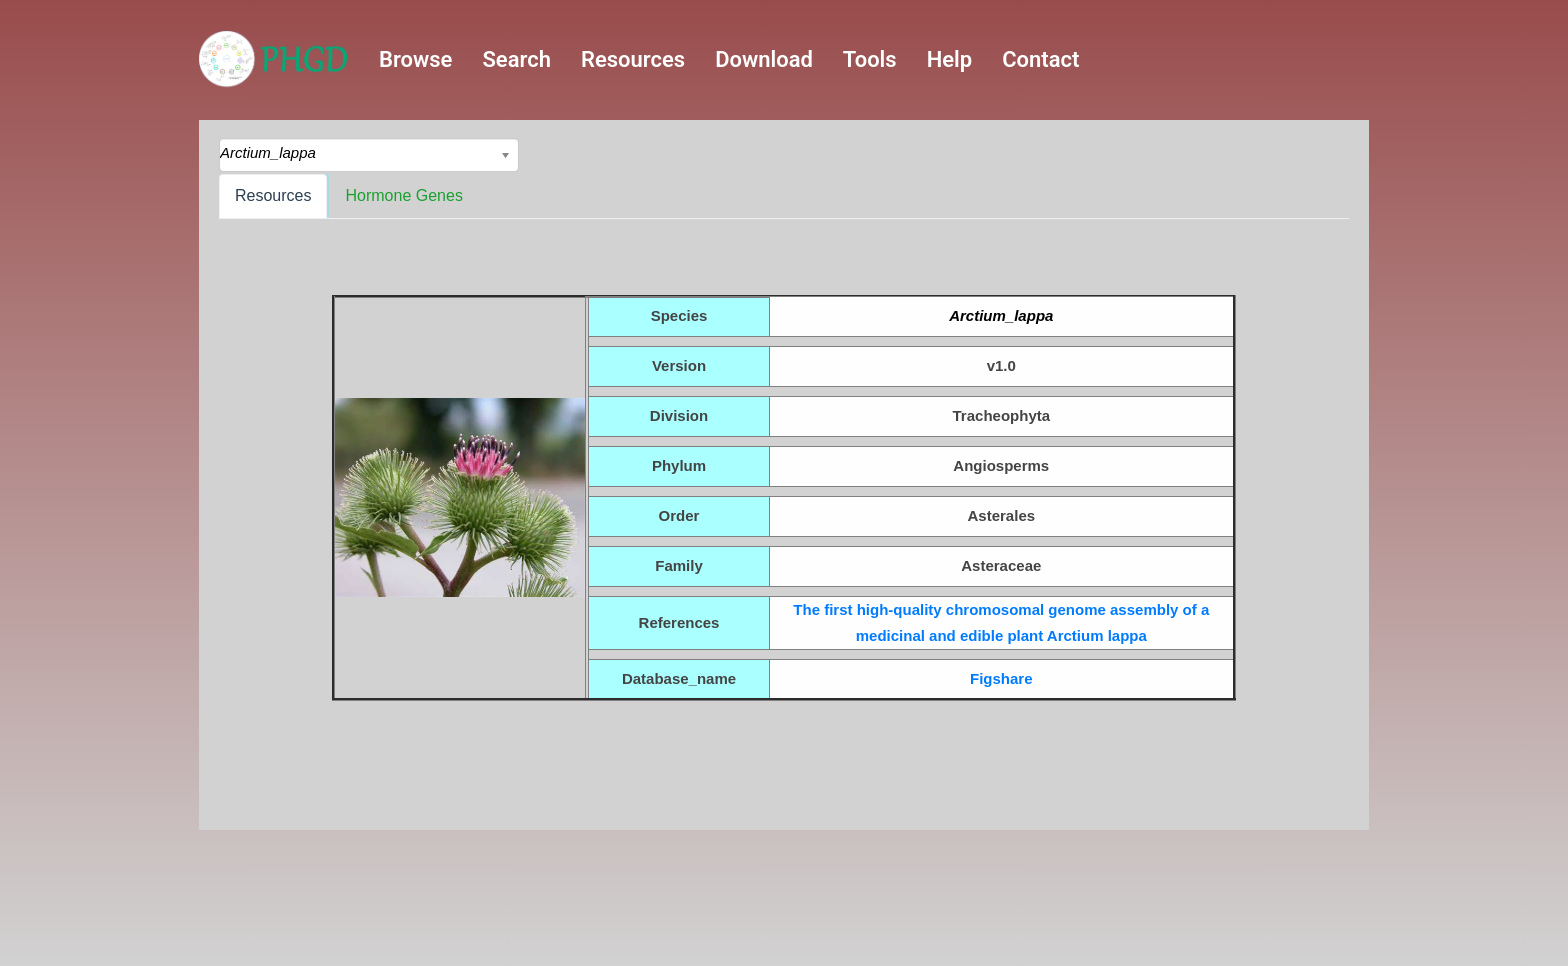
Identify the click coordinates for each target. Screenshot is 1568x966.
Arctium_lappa (1001, 315)
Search (516, 59)
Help (950, 59)
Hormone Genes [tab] (403, 195)
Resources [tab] (273, 195)
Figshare (1001, 678)
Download (764, 59)
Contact (1040, 59)
